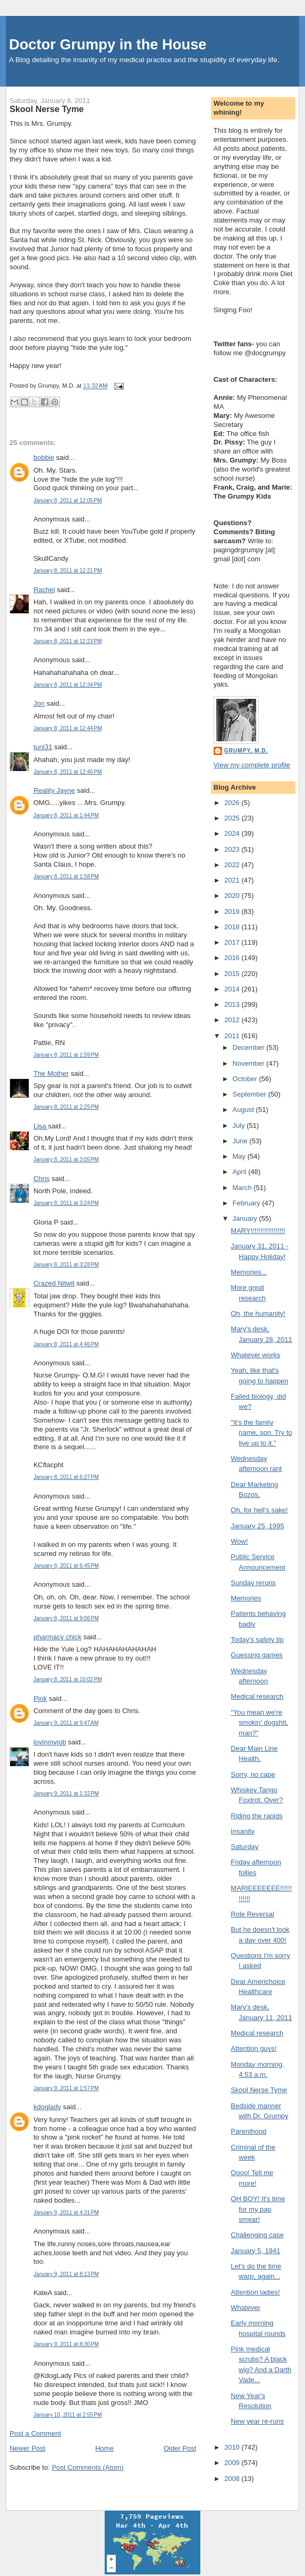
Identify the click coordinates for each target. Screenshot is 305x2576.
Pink (40, 1698)
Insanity (243, 1831)
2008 (233, 2479)
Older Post (180, 2448)
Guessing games (257, 1655)
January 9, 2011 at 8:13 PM (66, 2274)
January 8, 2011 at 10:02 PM (67, 1679)
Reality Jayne (54, 790)
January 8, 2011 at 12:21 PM (67, 571)
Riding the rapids (257, 1816)
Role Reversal (252, 1914)
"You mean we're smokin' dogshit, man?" (259, 1722)
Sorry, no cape (253, 1774)
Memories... (249, 1272)
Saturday (244, 1847)
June (241, 1141)
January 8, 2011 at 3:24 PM (66, 1203)
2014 (233, 989)
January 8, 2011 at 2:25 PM (66, 1107)
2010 (233, 2447)
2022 (233, 865)
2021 (233, 880)
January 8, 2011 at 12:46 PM (67, 772)
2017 (233, 942)
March (243, 1188)
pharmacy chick (57, 1637)
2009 (233, 2463)
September (250, 1094)
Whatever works (255, 1355)
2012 (233, 1020)
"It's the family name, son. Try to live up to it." (261, 1432)
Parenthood (248, 2131)
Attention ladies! (255, 2292)
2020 (233, 896)
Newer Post (27, 2448)
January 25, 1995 (257, 1526)
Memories (246, 1598)
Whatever (245, 2308)
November (250, 1063)
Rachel (44, 590)
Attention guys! (253, 2048)
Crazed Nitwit (53, 1283)
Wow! (239, 1541)
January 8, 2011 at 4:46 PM (66, 1344)
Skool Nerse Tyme (47, 109)
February (247, 1203)
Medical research (257, 1696)
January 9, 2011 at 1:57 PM (66, 2088)
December (250, 1047)
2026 (233, 803)
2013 (233, 1004)
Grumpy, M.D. (246, 751)
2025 (233, 818)
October (246, 1079)
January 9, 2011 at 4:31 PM (66, 2212)
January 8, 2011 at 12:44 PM (67, 728)
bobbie (43, 457)
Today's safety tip (257, 1640)
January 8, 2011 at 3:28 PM (66, 1265)
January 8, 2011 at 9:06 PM (66, 1618)
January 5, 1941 (255, 2251)
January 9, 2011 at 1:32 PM (66, 1793)
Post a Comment (35, 2433)
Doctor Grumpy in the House (108, 44)
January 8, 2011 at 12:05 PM (67, 500)
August (244, 1110)
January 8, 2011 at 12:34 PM (67, 685)
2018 (233, 927)
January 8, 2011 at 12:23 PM (67, 641)
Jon (39, 703)
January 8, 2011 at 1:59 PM (66, 1055)
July (240, 1125)
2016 (233, 958)
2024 (233, 833)
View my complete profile (252, 765)
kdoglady (47, 2107)
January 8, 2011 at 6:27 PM (66, 1477)
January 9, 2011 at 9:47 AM (65, 1723)
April (241, 1172)
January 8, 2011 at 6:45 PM (66, 1566)
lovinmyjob (49, 1742)
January (246, 1218)
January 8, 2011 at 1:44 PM (66, 815)
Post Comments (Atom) (87, 2467)
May (240, 1156)
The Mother (51, 1073)
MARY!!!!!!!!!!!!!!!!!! (258, 1231)
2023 (233, 849)
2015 (233, 974)
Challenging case (257, 2235)
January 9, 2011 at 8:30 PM (66, 2344)
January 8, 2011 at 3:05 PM (66, 1159)
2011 (233, 1036)
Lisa (40, 1126)
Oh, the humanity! (258, 1313)
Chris (41, 1179)
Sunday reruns (253, 1583)
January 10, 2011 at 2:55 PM (67, 2415)
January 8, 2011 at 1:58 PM (66, 876)
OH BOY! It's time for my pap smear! (258, 2209)
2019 (233, 911)
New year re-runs (257, 2421)
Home (104, 2448)
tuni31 (42, 747)
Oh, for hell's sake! (259, 1510)
